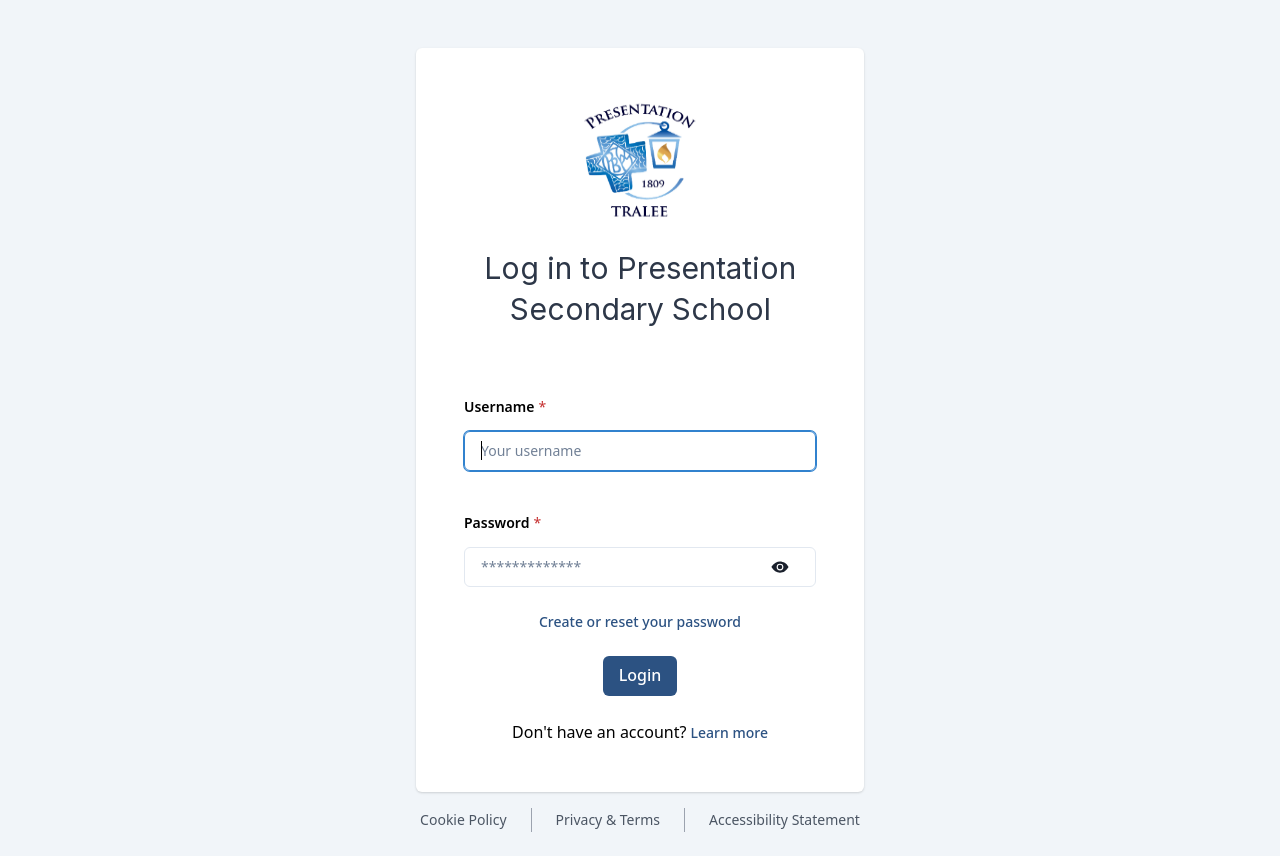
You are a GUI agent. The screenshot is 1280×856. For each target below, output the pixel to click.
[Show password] (780, 567)
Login (640, 675)
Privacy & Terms (608, 819)
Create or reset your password (640, 621)
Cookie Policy (463, 819)
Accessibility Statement (784, 819)
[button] (729, 732)
